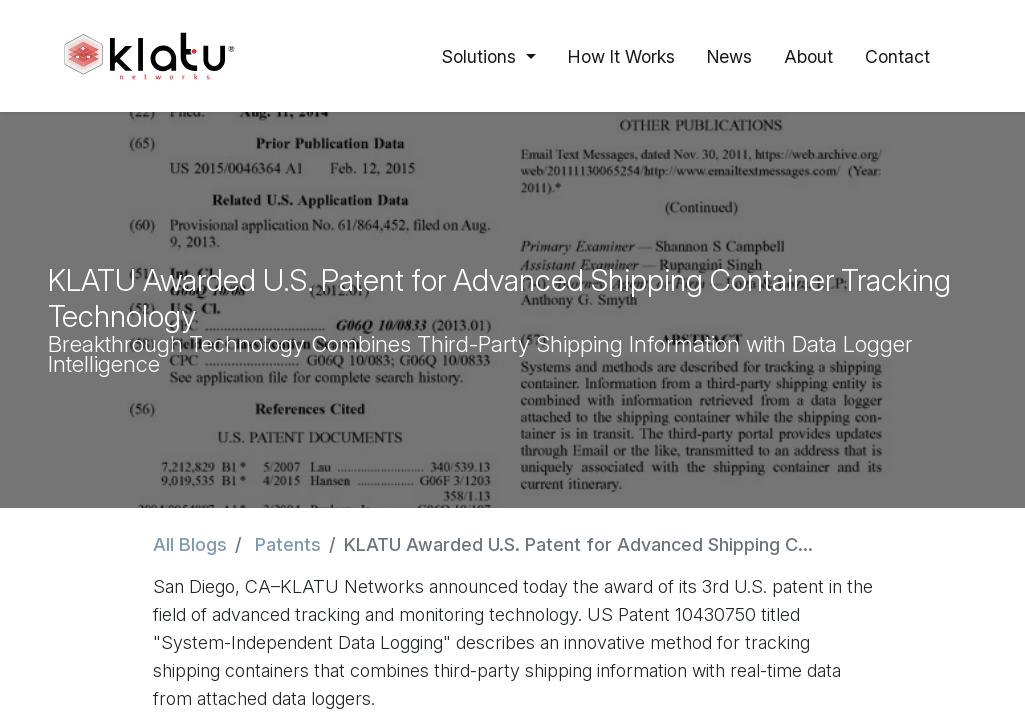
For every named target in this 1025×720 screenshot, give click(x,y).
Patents (288, 544)
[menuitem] (621, 56)
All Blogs (190, 544)
